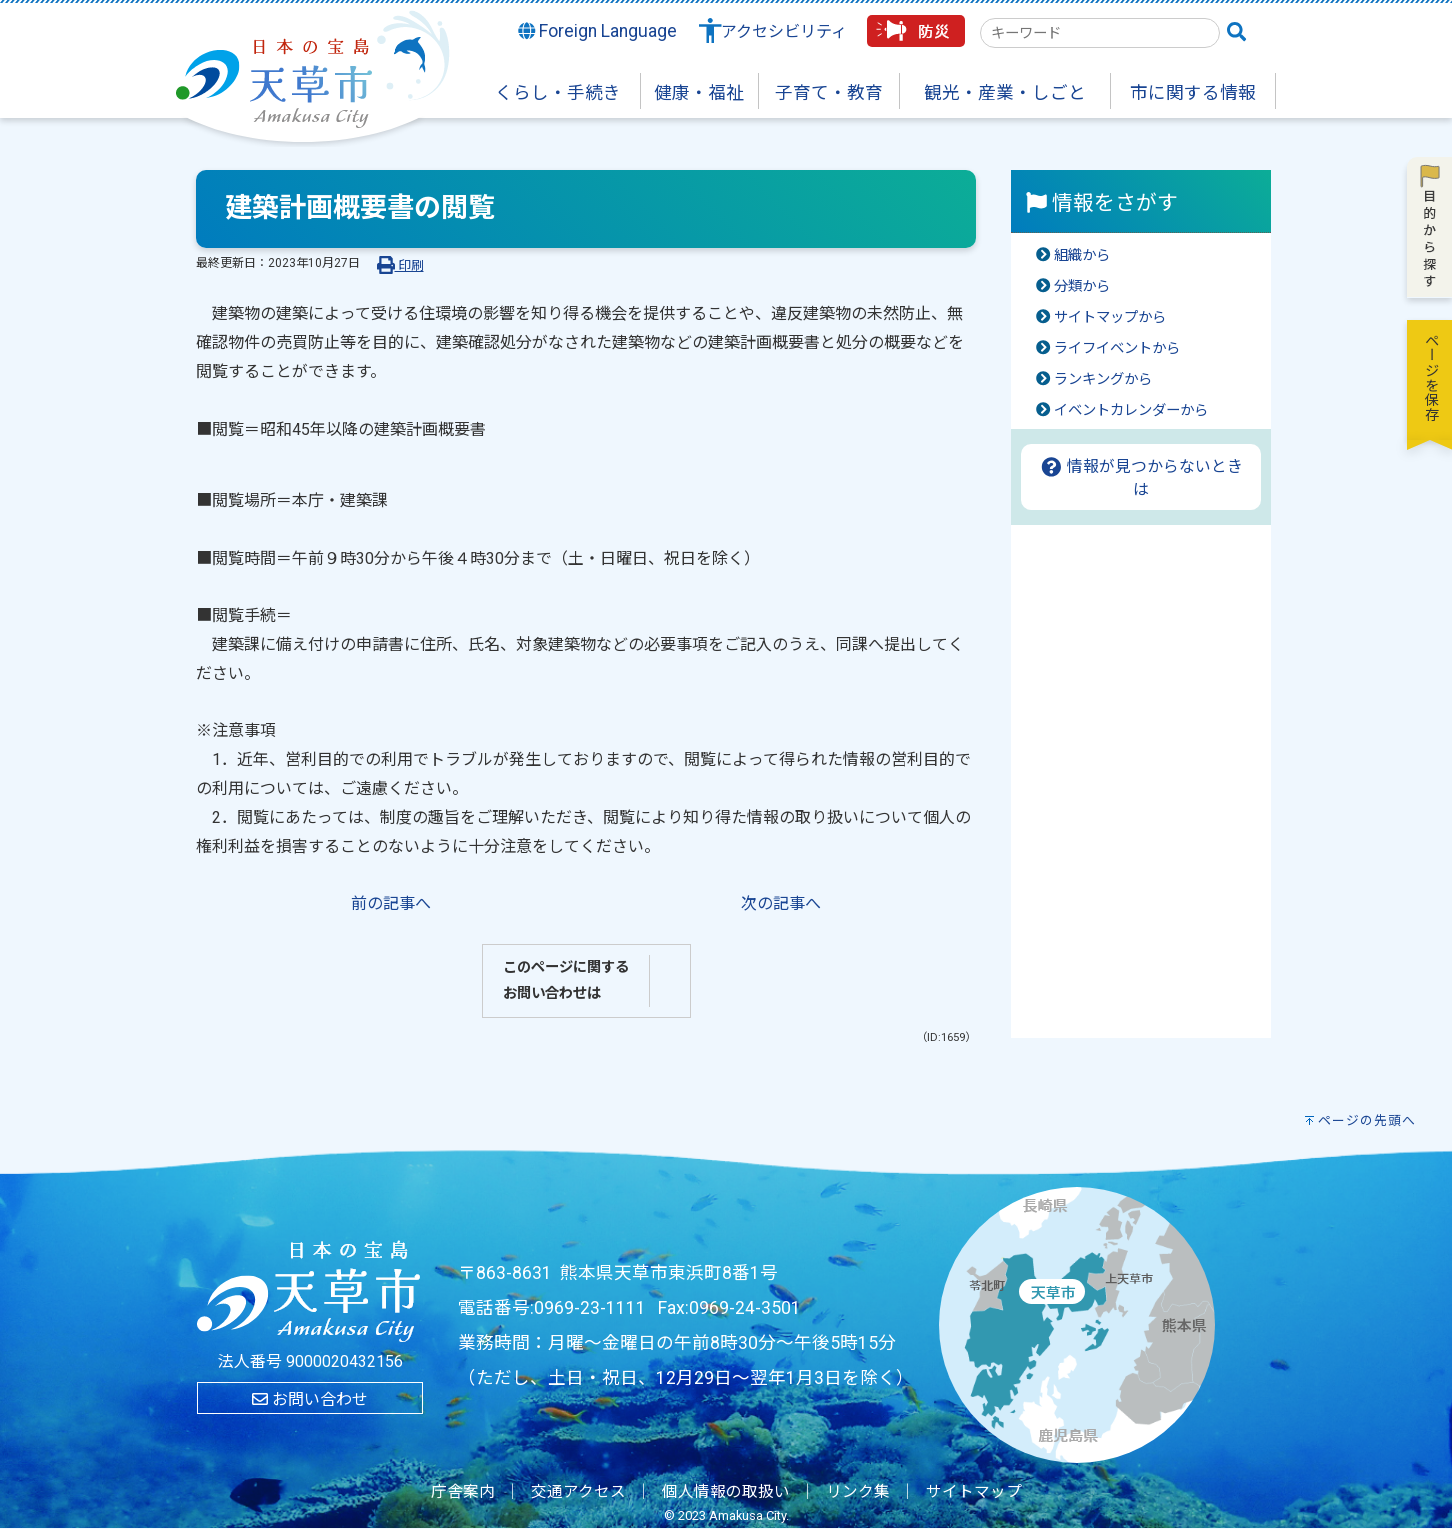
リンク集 (858, 1492)
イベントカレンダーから (1131, 410)
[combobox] (1100, 33)
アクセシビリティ (784, 31)
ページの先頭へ (1367, 1120)
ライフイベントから (1117, 348)
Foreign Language (598, 31)
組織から (1082, 255)
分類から (1082, 286)
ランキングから (1103, 379)
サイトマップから (1110, 317)
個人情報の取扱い (726, 1492)
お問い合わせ (310, 1399)
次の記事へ (781, 903)
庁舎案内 (463, 1492)
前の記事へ (391, 903)
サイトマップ (974, 1492)
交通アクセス (578, 1492)
